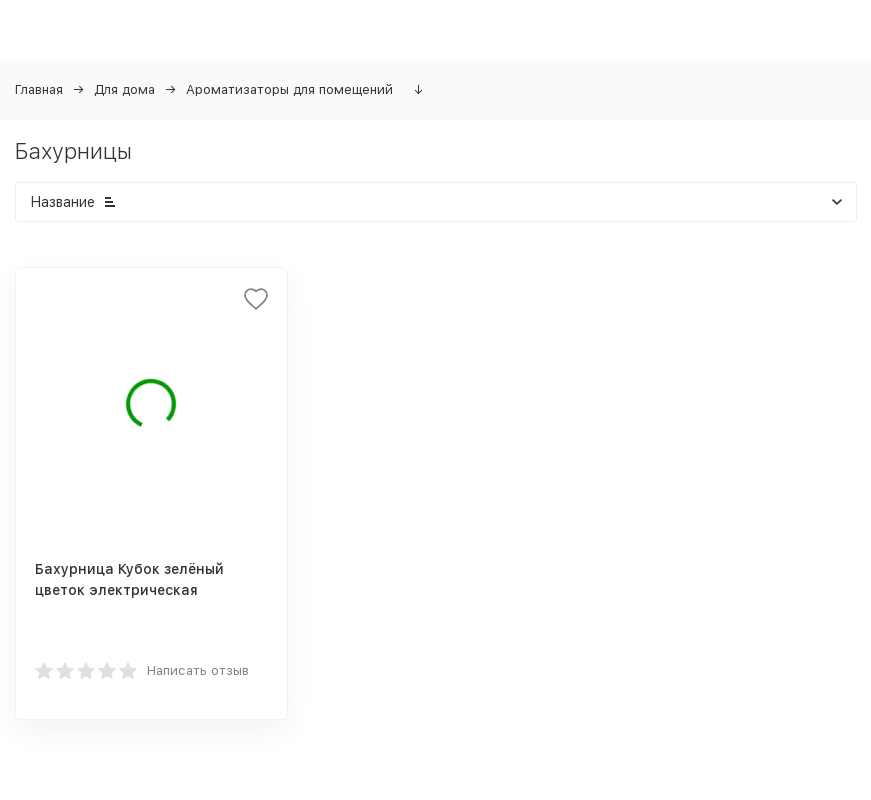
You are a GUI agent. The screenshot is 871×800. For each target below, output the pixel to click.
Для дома (124, 89)
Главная (39, 89)
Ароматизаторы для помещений (289, 89)
